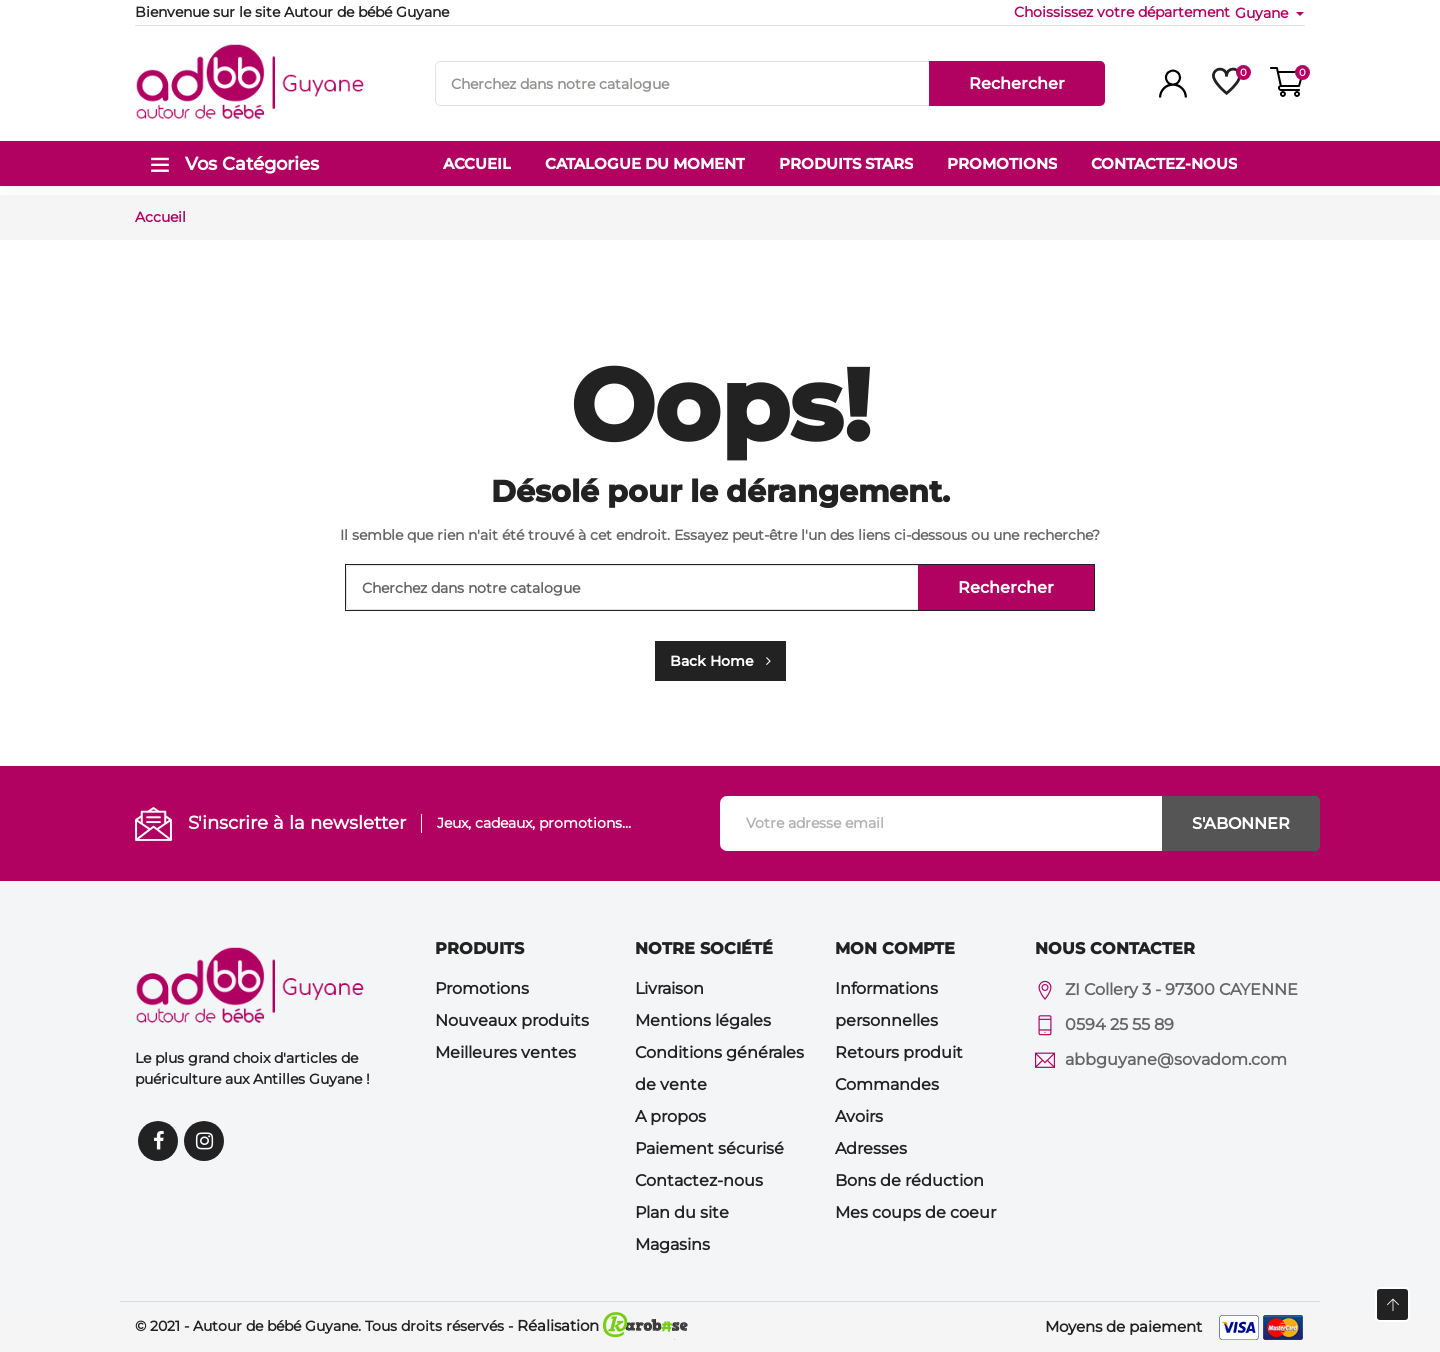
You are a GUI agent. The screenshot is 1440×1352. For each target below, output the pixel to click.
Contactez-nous (699, 1180)
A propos (670, 1116)
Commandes (887, 1084)
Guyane (1263, 13)
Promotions (482, 988)
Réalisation (602, 1325)
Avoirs (859, 1116)
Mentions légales (703, 1020)
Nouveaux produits (512, 1020)
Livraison (669, 988)
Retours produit (899, 1052)
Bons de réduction (909, 1180)
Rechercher (1017, 83)
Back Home (720, 661)
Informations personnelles (886, 1004)
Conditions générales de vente (719, 1068)
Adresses (871, 1148)
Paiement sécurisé (709, 1148)
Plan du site (682, 1212)
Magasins (672, 1244)
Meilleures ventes (505, 1052)
